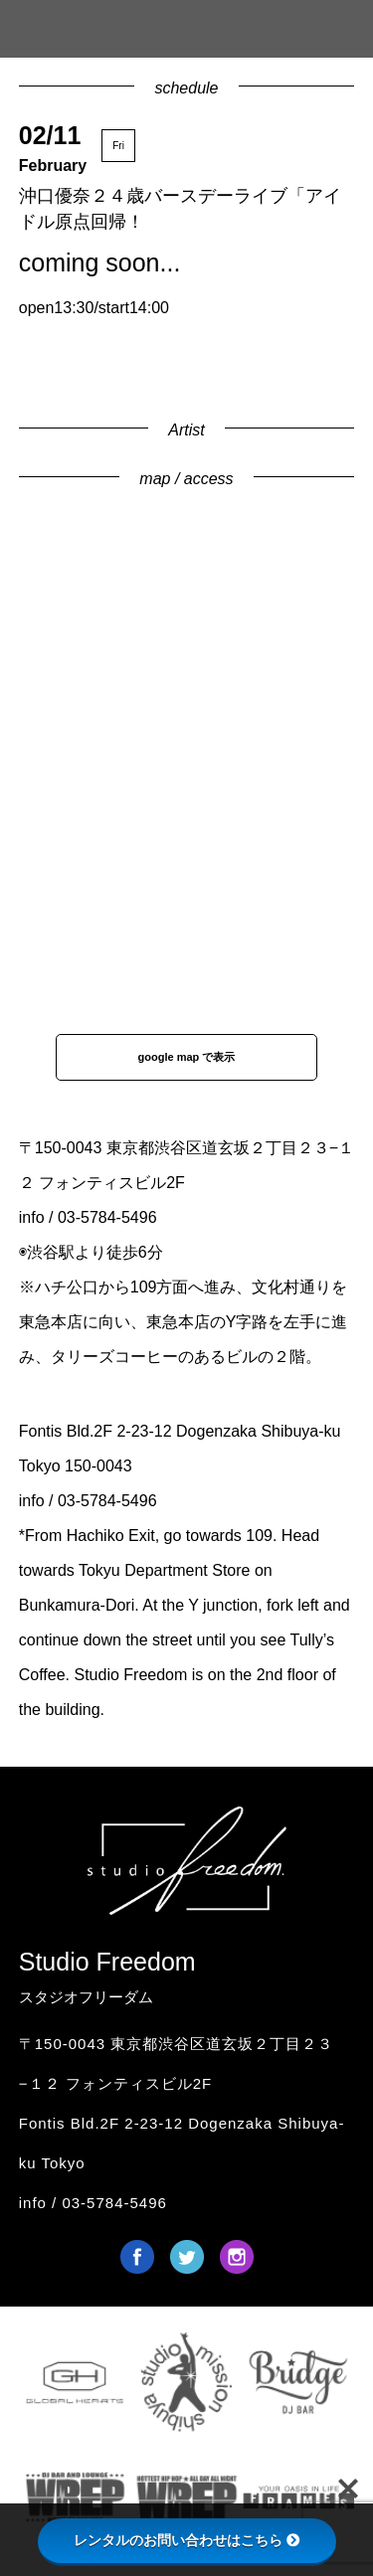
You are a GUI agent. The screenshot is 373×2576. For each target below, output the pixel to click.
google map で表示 (187, 1057)
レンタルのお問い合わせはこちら (187, 2540)
